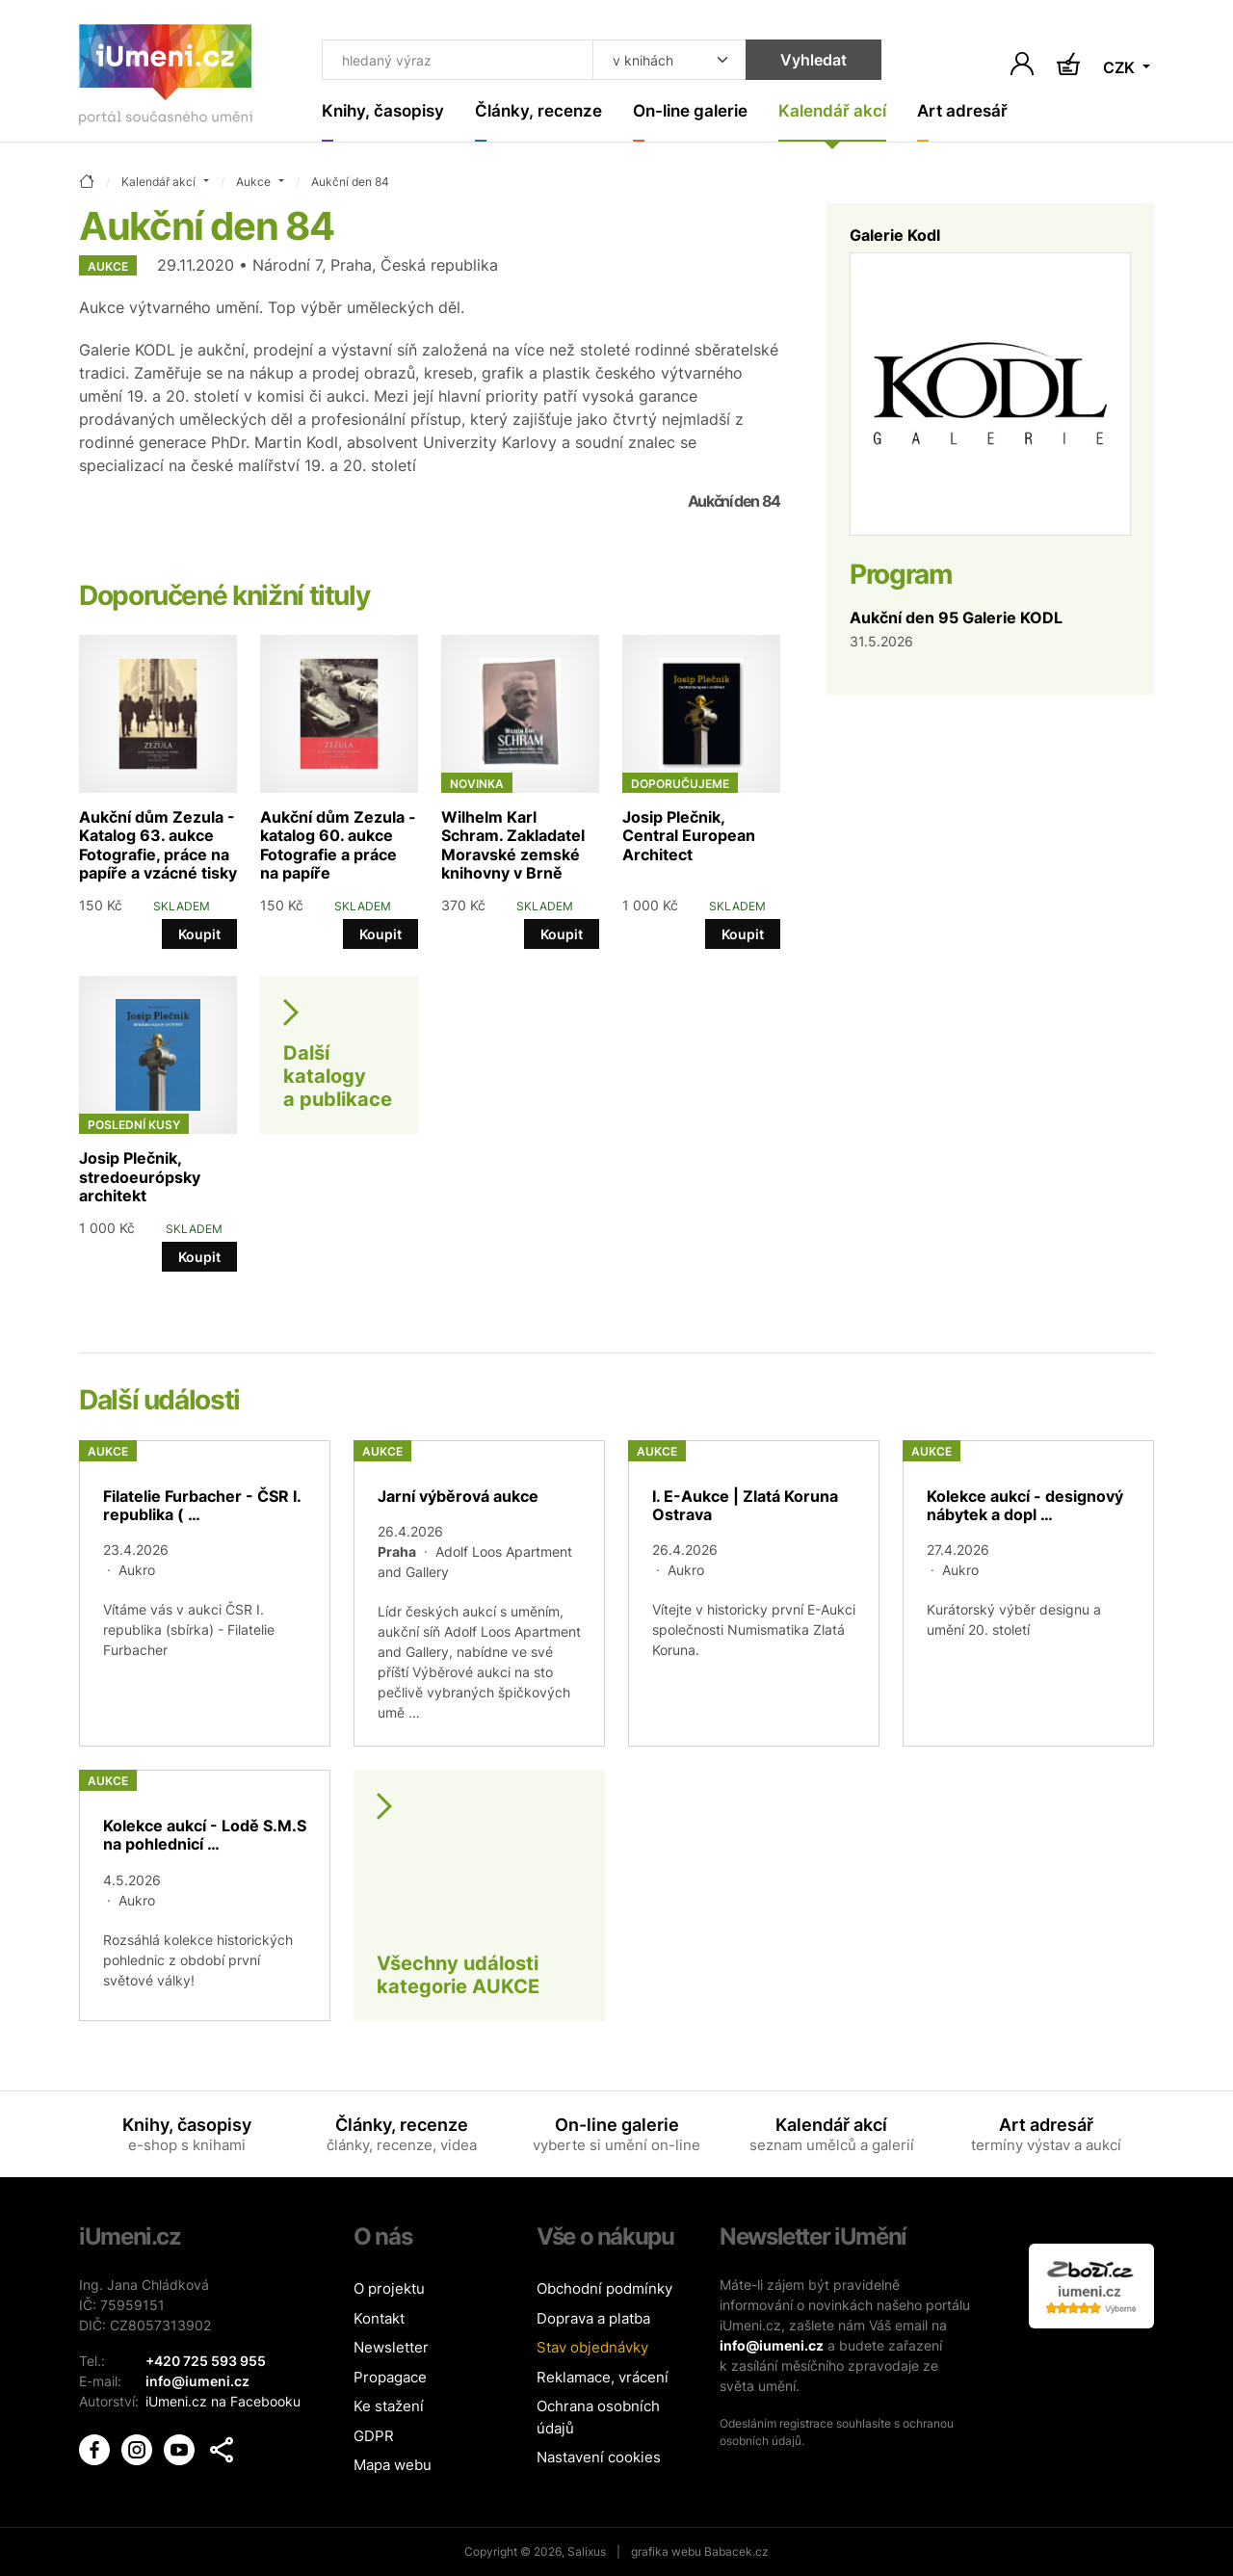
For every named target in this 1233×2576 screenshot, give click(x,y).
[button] (221, 2449)
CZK (1121, 67)
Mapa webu (393, 2465)
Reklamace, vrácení (603, 2377)
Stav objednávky (592, 2347)
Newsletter (391, 2347)
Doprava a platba (593, 2318)
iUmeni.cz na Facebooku (223, 2401)
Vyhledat (813, 59)
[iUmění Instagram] (138, 2448)
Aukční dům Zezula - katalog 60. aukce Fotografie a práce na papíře (338, 844)
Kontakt (379, 2318)
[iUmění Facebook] (96, 2448)
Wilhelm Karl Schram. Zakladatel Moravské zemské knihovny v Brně (513, 844)
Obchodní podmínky (604, 2288)
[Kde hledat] (669, 59)
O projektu (389, 2288)
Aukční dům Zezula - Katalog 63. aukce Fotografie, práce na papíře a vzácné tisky (158, 844)
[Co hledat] (457, 59)
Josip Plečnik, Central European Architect (688, 835)
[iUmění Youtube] (181, 2448)
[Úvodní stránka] (165, 78)
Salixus (586, 2551)
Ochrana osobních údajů (598, 2417)
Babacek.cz (736, 2551)
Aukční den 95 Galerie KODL (956, 617)
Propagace (390, 2377)
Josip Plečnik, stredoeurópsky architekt (139, 1176)
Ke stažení (389, 2406)
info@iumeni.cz (772, 2345)
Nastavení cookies (599, 2457)
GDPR (374, 2436)
